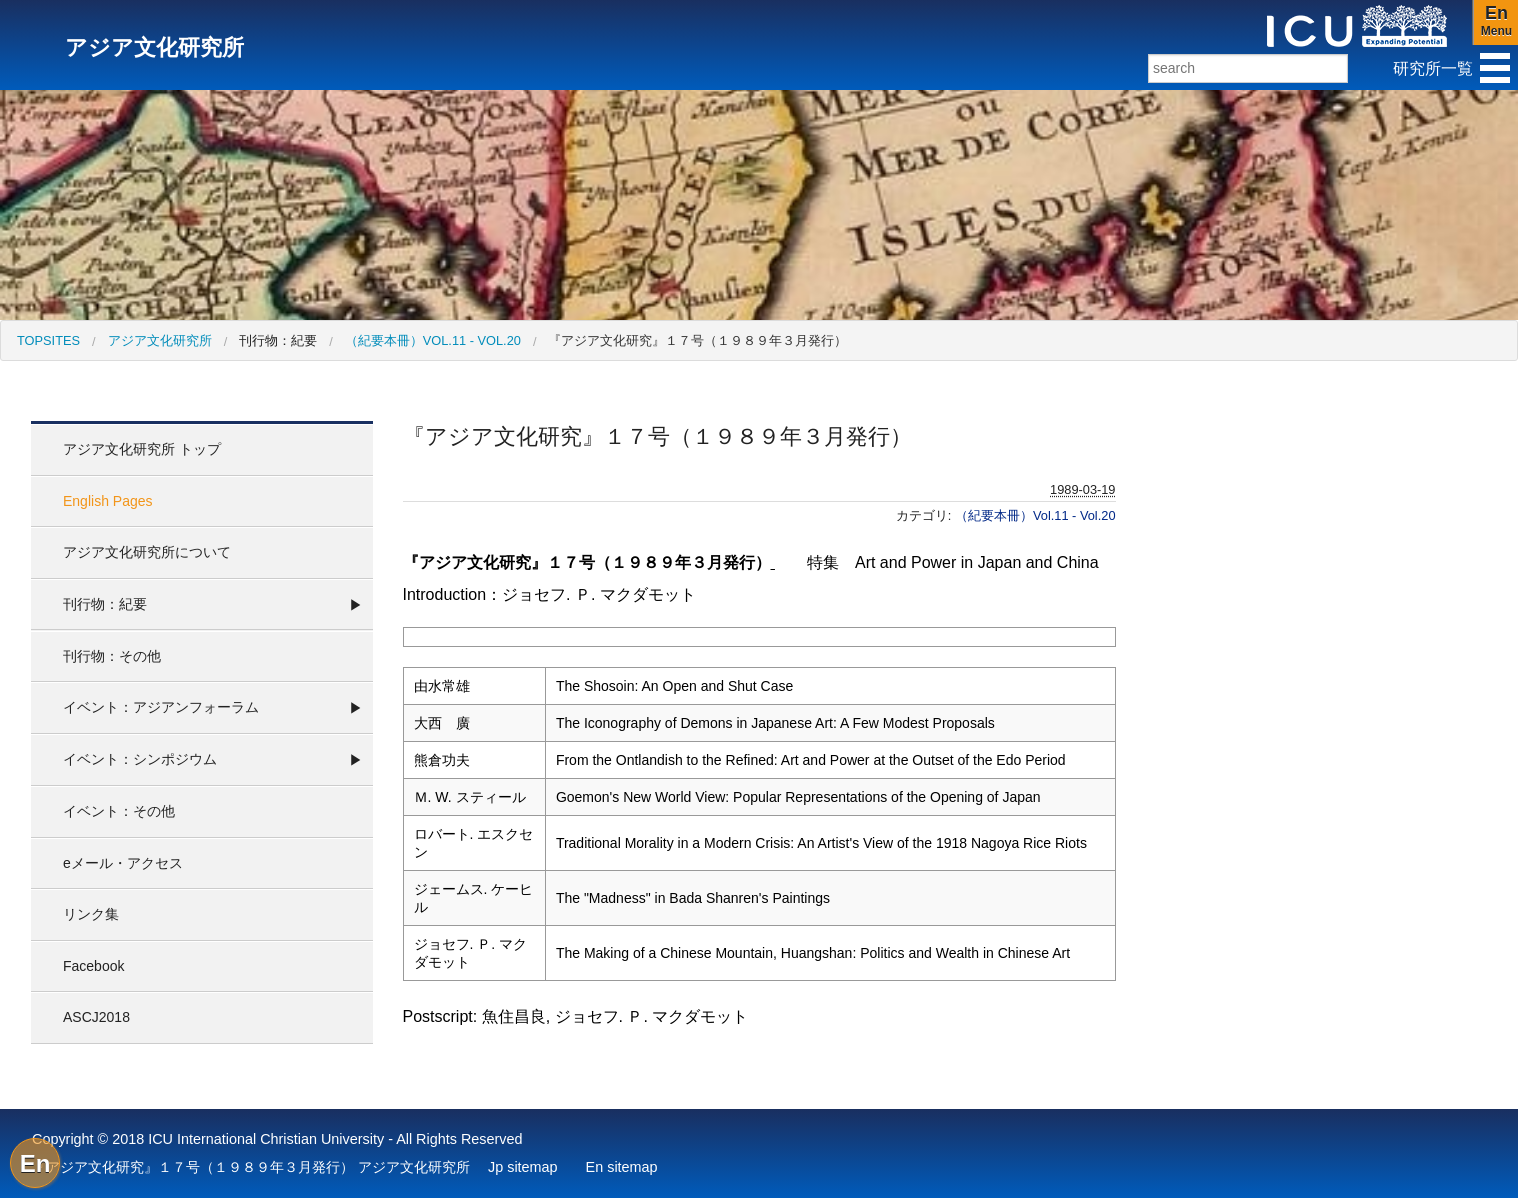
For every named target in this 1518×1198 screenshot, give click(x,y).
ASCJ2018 (96, 1017)
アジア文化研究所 (160, 340)
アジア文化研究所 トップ (142, 449)
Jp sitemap (523, 1167)
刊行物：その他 (112, 656)
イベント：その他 (119, 811)
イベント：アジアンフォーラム (161, 707)
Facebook (93, 966)
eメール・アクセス (123, 863)
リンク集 (91, 914)
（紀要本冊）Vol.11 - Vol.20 (433, 340)
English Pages (108, 501)
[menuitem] (48, 340)
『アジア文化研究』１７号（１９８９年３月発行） (697, 340)
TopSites (48, 340)
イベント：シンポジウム (140, 759)
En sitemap (622, 1167)
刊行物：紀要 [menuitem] (278, 340)
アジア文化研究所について (147, 552)
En (35, 1163)
